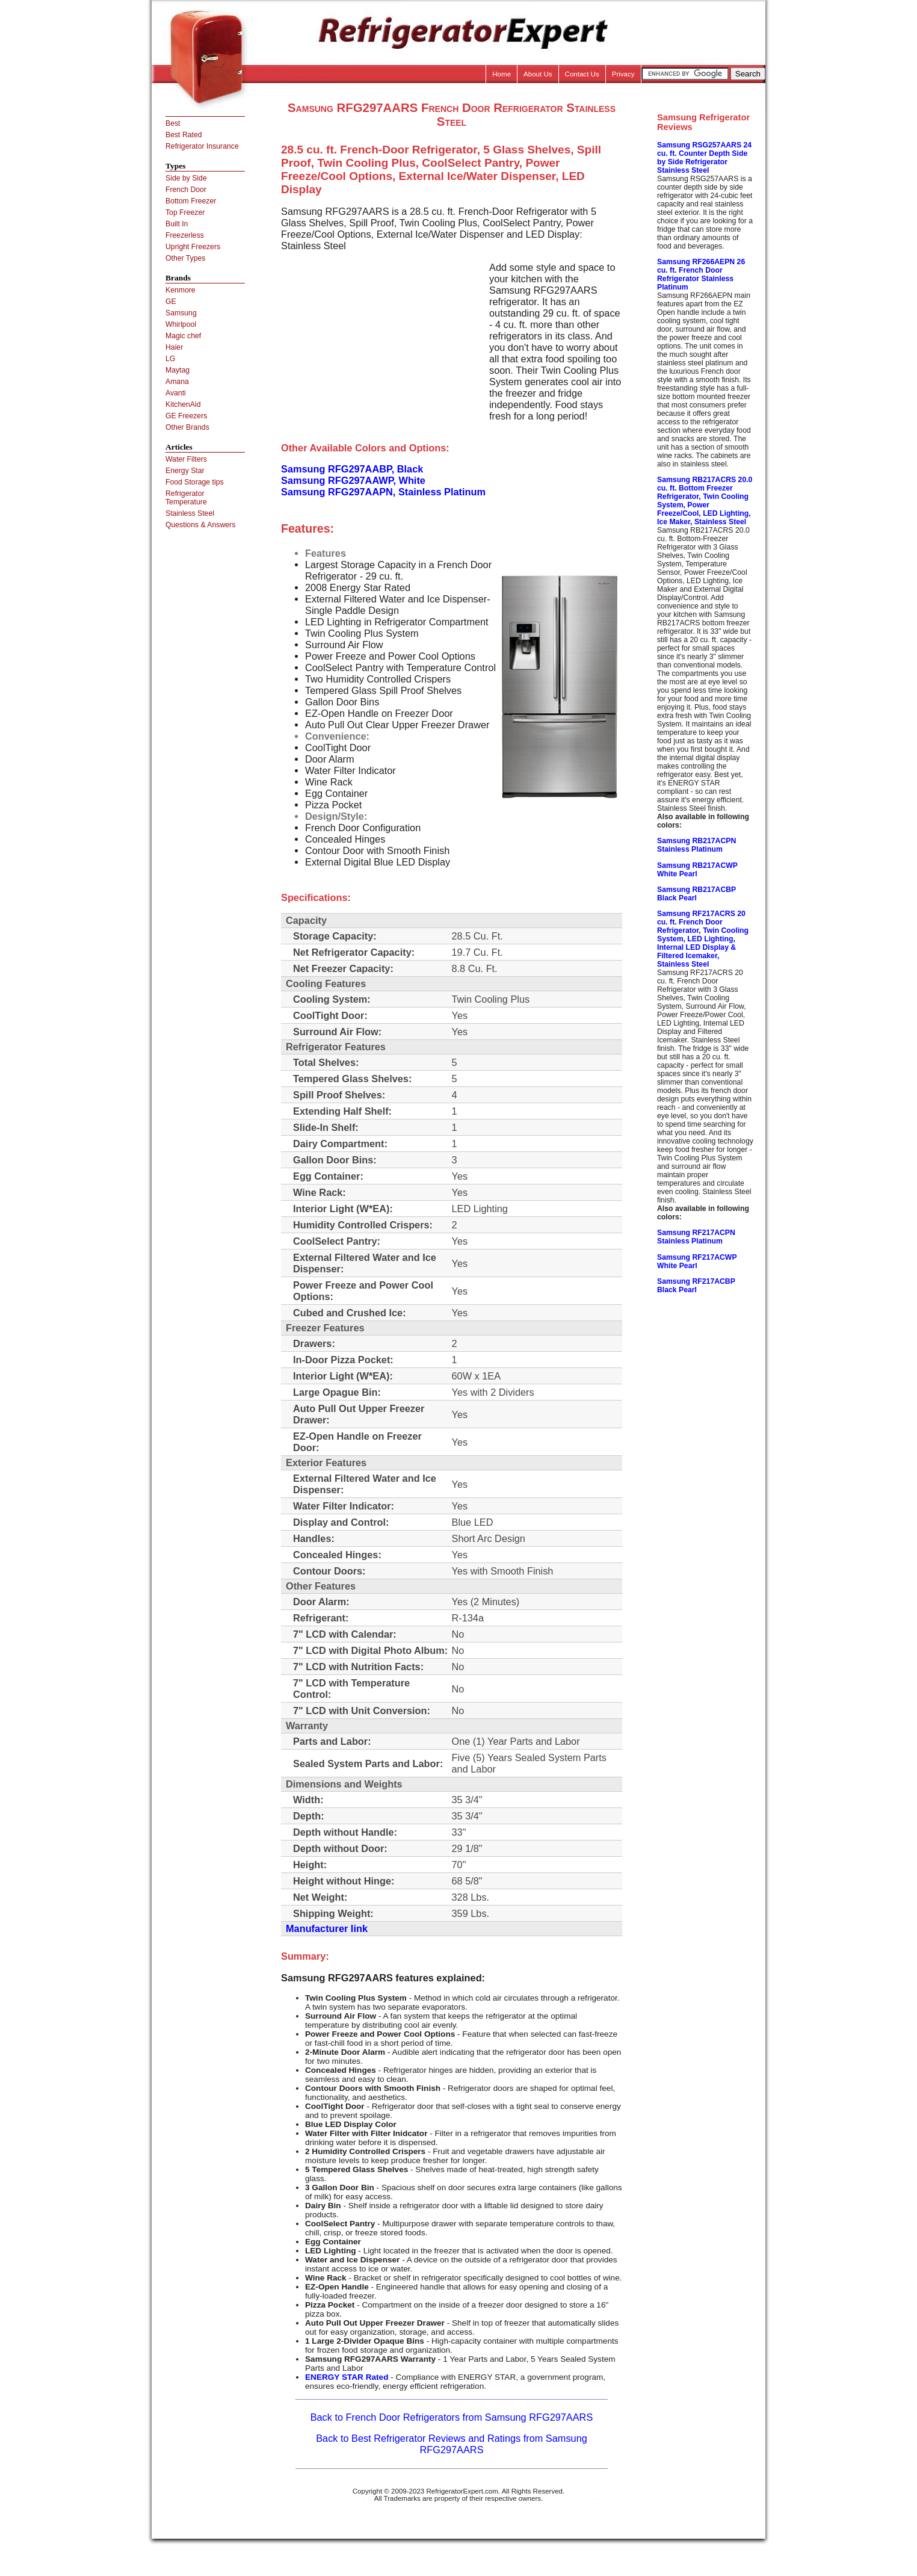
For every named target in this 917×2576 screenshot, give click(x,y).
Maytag (177, 370)
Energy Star (185, 470)
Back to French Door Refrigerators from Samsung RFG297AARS (451, 2417)
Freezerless (184, 235)
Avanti (175, 393)
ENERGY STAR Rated (346, 2377)
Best (172, 123)
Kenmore (180, 290)
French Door (185, 189)
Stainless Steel (189, 513)
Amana (177, 381)
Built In (176, 224)
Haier (174, 347)
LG (170, 359)
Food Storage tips (194, 482)
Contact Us (582, 74)
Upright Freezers (192, 247)
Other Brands (187, 427)
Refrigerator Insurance (202, 146)
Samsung (181, 313)
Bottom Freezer (190, 201)
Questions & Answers (200, 525)
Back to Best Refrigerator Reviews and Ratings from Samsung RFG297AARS (451, 2444)
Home (501, 74)
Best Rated (183, 135)
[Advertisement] (382, 346)
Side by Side (186, 178)
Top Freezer (185, 212)
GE (170, 301)
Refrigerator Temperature (186, 497)
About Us (537, 74)
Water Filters (186, 459)
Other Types (185, 258)
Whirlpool (180, 324)
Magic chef (183, 336)
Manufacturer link (327, 1928)
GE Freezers (186, 416)
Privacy (623, 74)
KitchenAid (183, 404)
